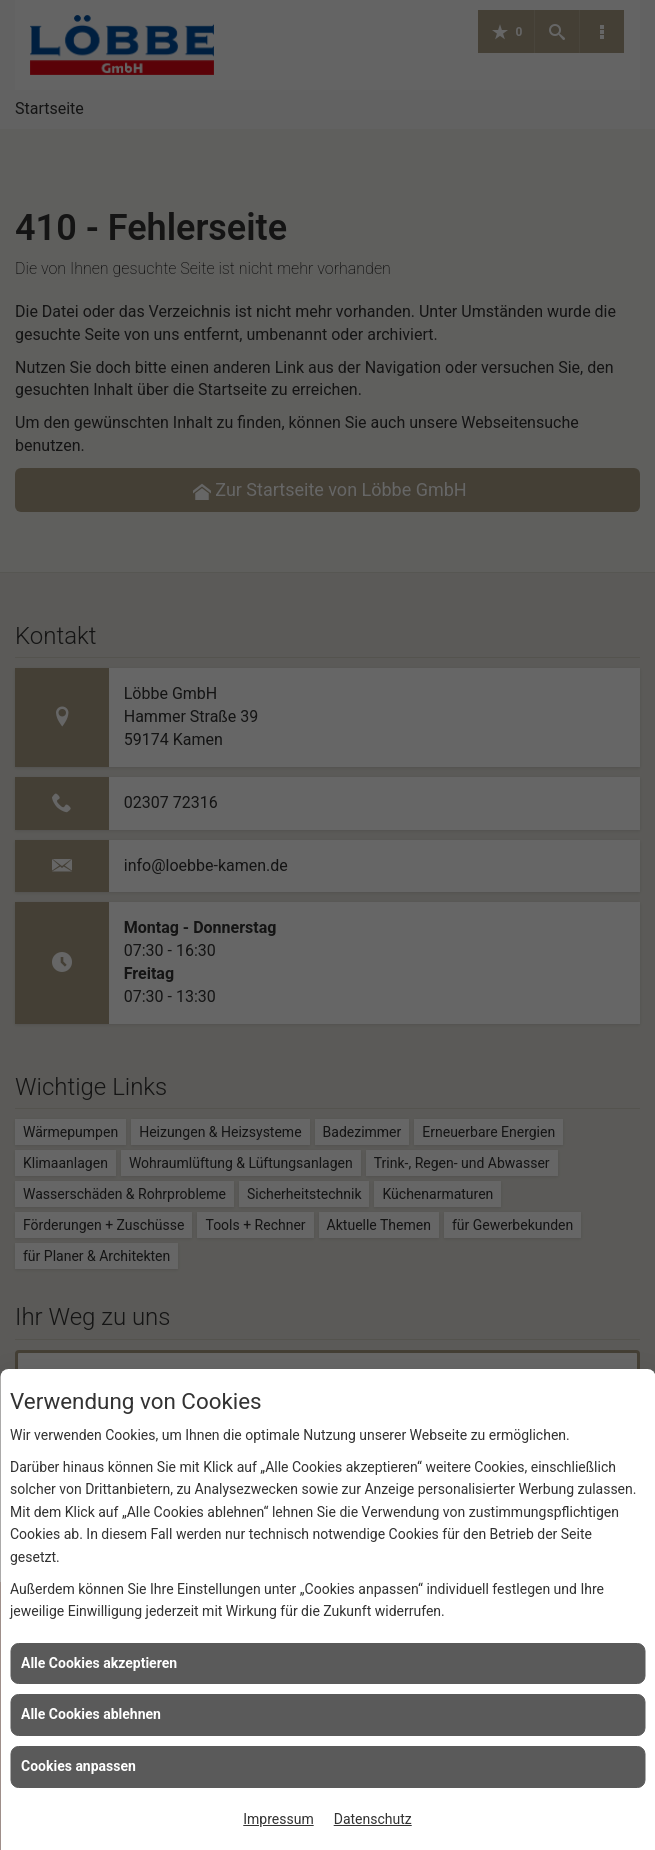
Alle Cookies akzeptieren (99, 1663)
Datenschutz (373, 1819)
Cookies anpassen (78, 1766)
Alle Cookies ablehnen (91, 1714)
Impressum (278, 1819)
